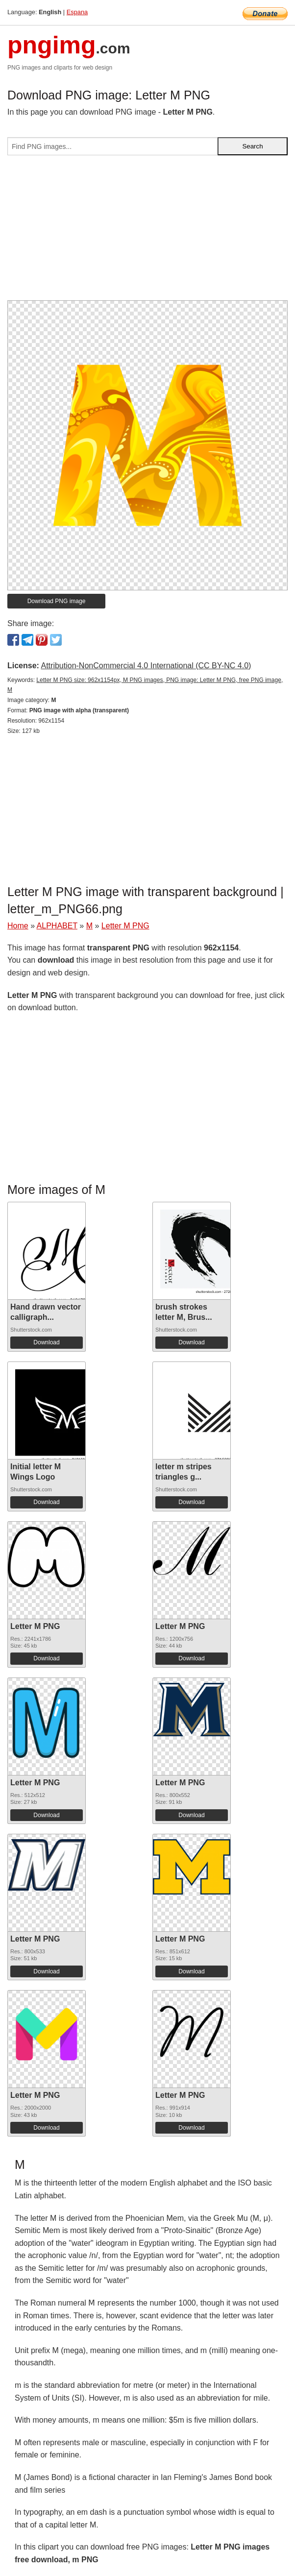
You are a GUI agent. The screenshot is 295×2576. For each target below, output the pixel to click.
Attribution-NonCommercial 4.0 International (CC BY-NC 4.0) (146, 665)
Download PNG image (56, 601)
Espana (77, 12)
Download (46, 1342)
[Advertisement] (147, 231)
